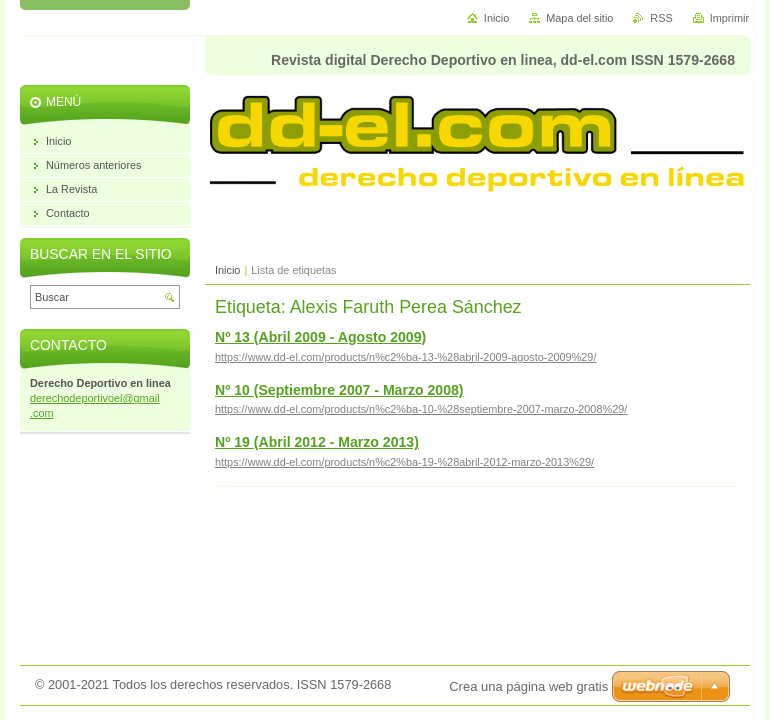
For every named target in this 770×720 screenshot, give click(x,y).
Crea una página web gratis (528, 686)
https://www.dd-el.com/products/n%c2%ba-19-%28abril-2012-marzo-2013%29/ (404, 462)
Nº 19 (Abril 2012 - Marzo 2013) (317, 442)
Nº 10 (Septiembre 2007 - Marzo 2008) (339, 390)
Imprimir (729, 18)
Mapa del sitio (579, 18)
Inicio (227, 270)
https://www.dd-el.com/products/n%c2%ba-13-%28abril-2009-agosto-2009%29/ (405, 357)
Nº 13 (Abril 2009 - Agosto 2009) (320, 337)
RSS (661, 18)
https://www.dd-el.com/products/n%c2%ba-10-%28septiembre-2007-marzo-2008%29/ (421, 409)
